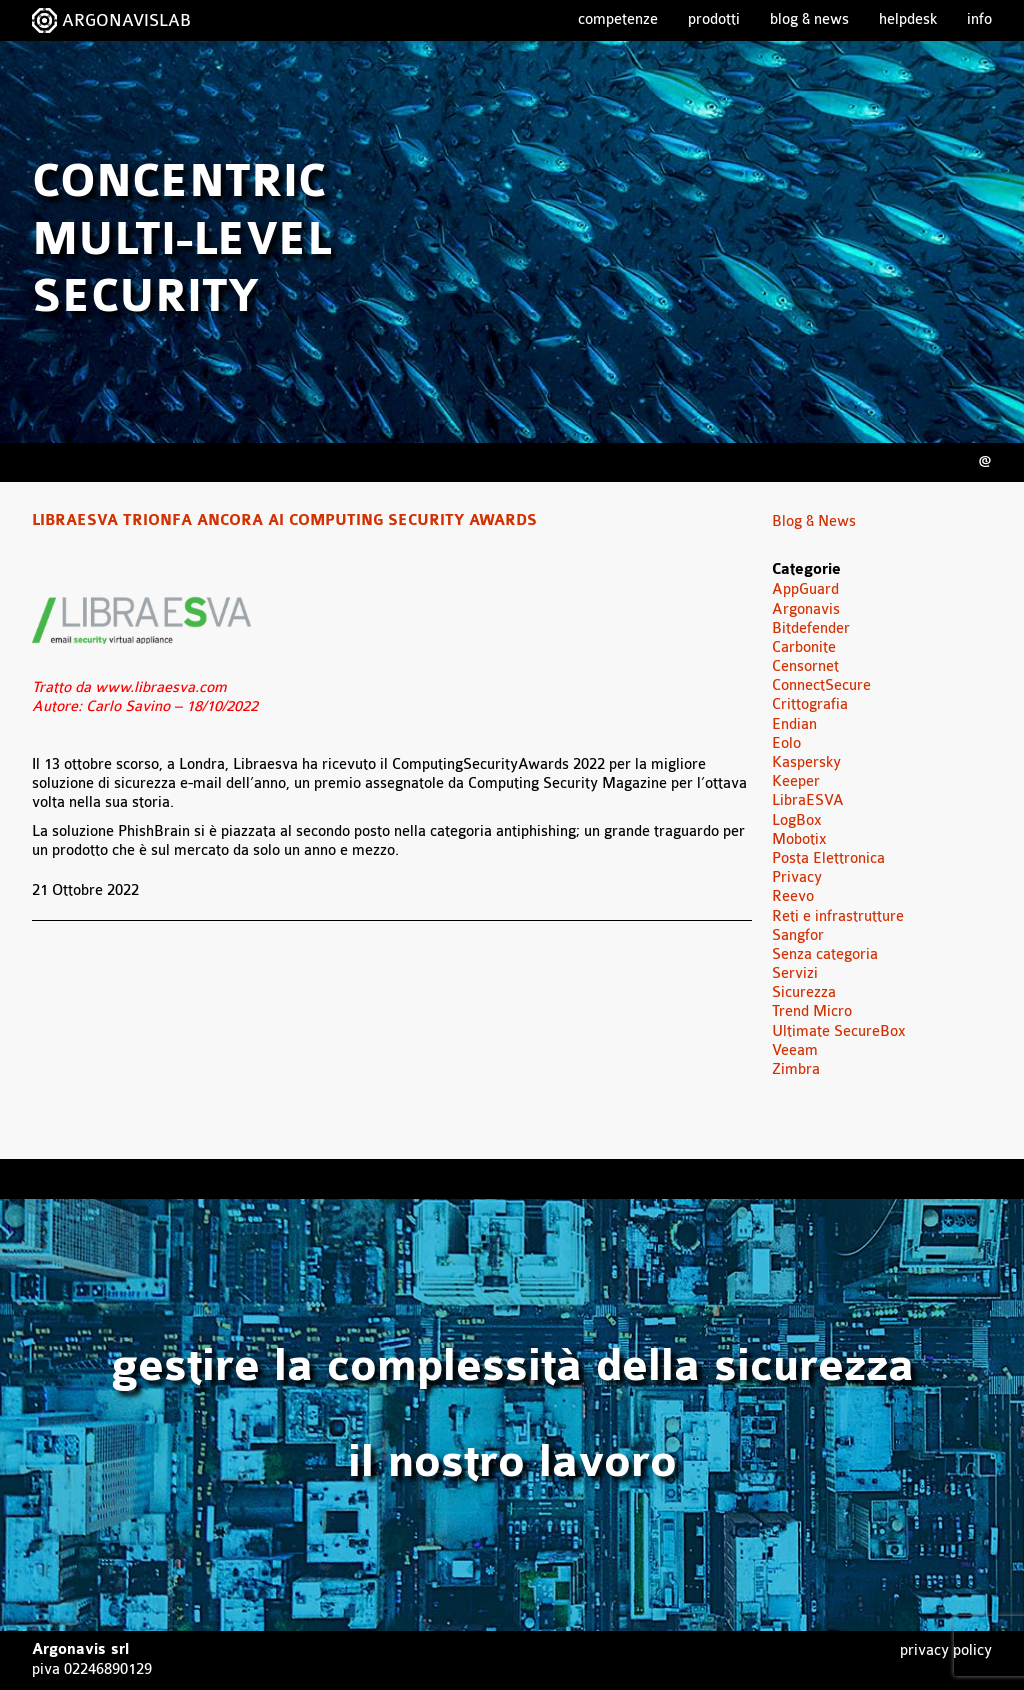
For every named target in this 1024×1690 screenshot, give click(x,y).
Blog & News (809, 19)
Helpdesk (908, 19)
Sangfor (798, 935)
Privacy (797, 877)
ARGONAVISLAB (126, 20)
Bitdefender (811, 628)
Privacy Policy (946, 1650)
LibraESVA (808, 800)
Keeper (796, 781)
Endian (794, 724)
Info (979, 19)
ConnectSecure (821, 685)
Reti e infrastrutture (838, 916)
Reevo (793, 896)
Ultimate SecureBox (839, 1031)
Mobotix (799, 839)
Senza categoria (825, 954)
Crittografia (810, 704)
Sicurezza (804, 992)
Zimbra (796, 1069)
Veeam (795, 1050)
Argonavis (806, 609)
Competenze (618, 19)
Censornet (805, 666)
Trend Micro (812, 1011)
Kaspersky (806, 762)
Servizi (795, 973)
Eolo (786, 743)
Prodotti (714, 19)
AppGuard (805, 589)
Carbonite (804, 647)
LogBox (797, 820)
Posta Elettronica (828, 858)
